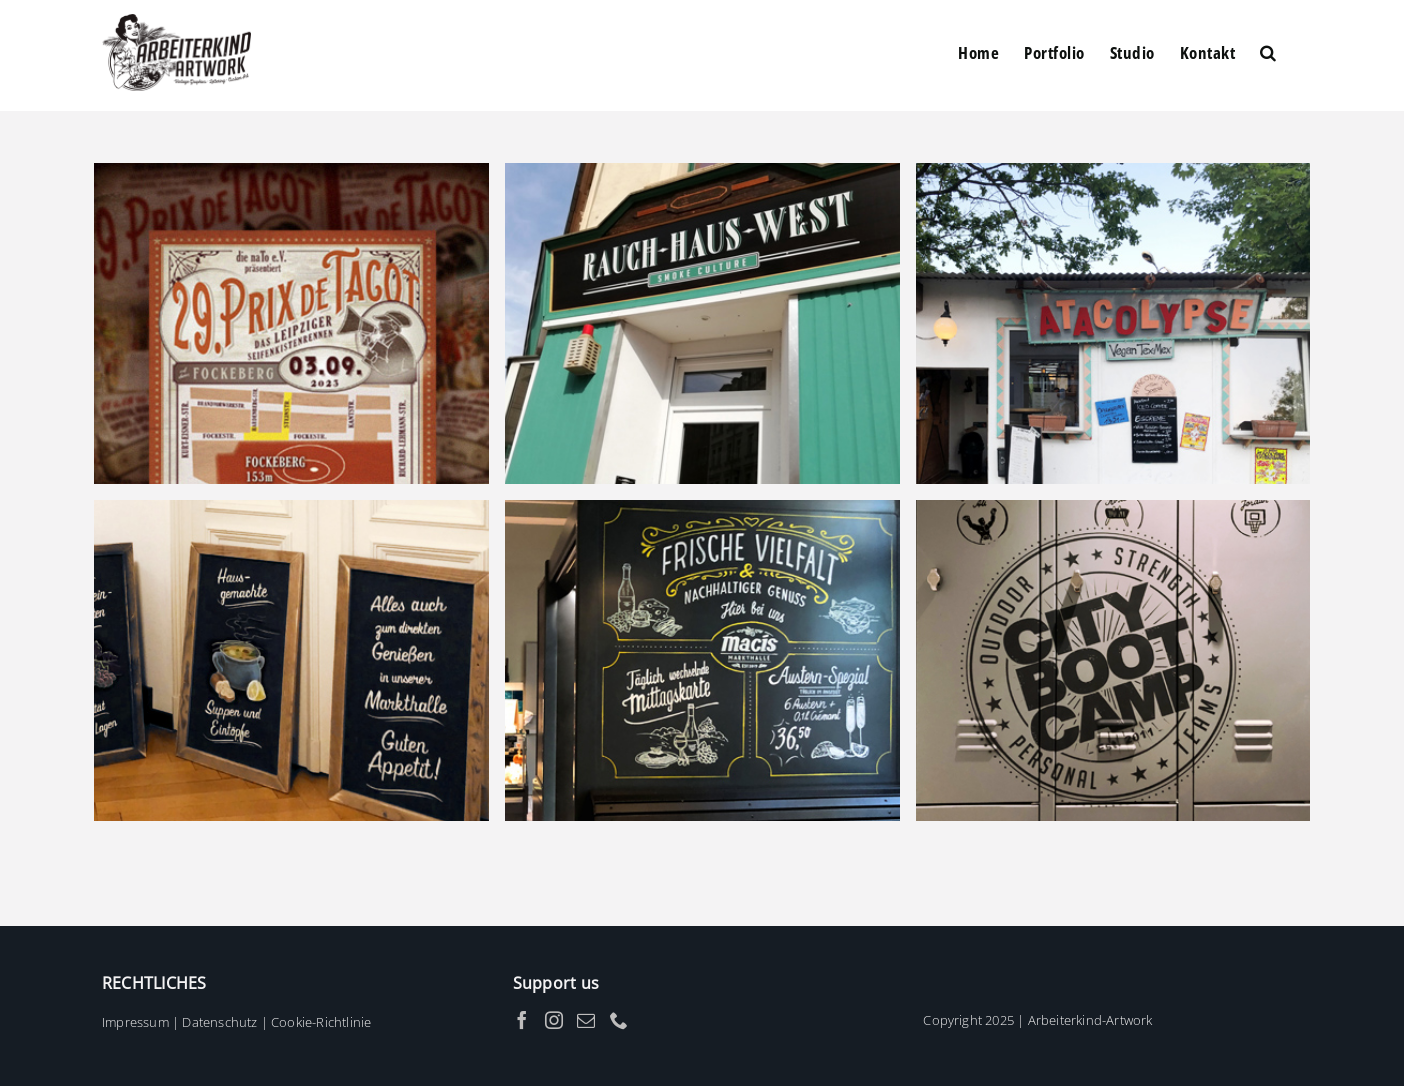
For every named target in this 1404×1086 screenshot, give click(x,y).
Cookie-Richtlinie (321, 1022)
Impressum (135, 1022)
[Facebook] (522, 1020)
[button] (1268, 52)
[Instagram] (554, 1020)
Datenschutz (219, 1022)
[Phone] (619, 1020)
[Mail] (586, 1020)
